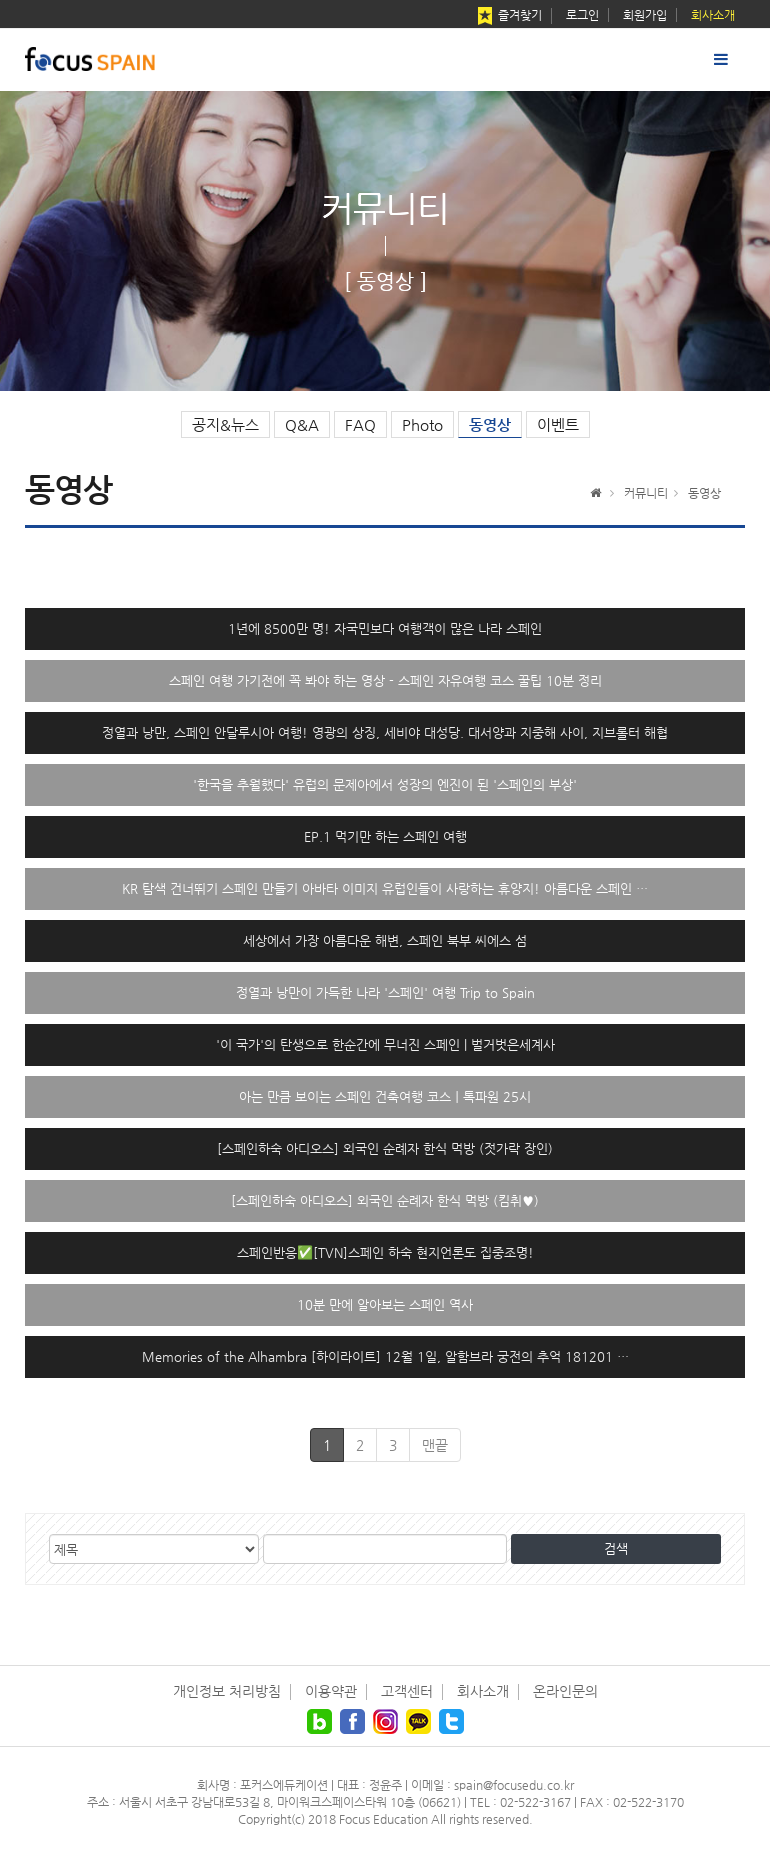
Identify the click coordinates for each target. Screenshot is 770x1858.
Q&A (302, 424)
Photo (422, 424)
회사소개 (713, 15)
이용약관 (331, 1691)
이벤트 (558, 424)
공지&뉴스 (225, 424)
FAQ (360, 424)
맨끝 (435, 1445)
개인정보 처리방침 (227, 1691)
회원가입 (645, 15)
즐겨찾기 (508, 16)
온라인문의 (565, 1691)
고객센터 (407, 1691)
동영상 (490, 424)
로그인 (582, 15)
